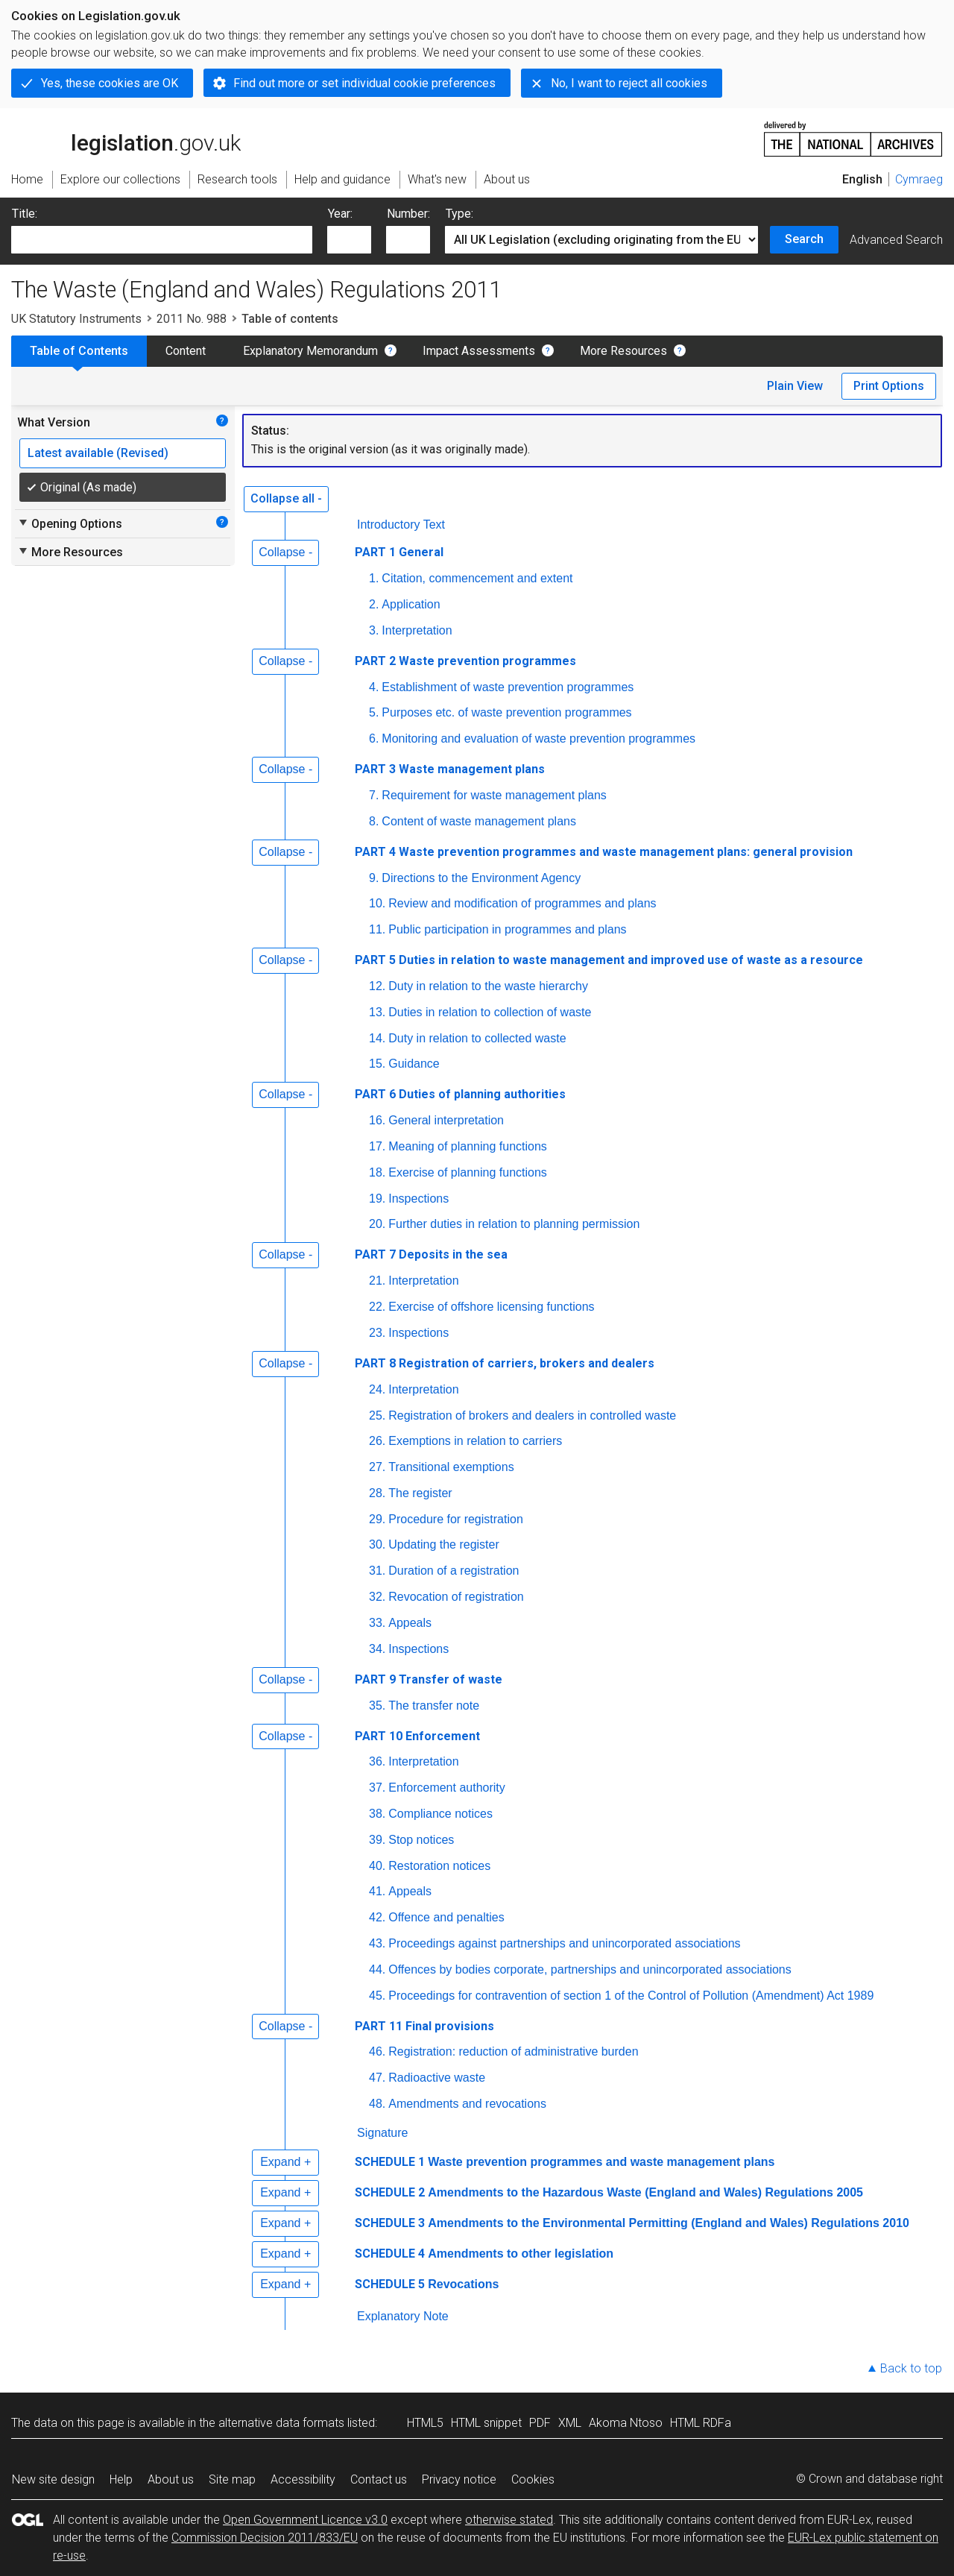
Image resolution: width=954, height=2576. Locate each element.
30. (377, 1544)
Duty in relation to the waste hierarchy (488, 986)
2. (374, 604)
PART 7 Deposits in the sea (431, 1254)
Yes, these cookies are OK (109, 83)
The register (420, 1493)
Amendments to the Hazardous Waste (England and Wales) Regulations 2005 (645, 2192)
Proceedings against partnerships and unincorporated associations (564, 1943)
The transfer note (433, 1705)
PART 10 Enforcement (417, 1736)
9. (374, 878)
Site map (232, 2479)
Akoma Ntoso (626, 2423)
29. (377, 1519)
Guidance (414, 1063)
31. (377, 1570)
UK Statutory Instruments (76, 319)
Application (411, 604)
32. (377, 1596)
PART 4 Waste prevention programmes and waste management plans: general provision (604, 852)
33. (377, 1622)
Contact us (378, 2479)
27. (377, 1467)
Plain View (795, 386)
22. (377, 1306)
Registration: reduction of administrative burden (513, 2051)
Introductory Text (401, 524)
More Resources (623, 351)
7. (374, 795)
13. (377, 1012)
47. (377, 2077)
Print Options (888, 386)
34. (377, 1649)
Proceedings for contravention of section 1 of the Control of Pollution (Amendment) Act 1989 (631, 1995)
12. (377, 986)
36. (377, 1761)
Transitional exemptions (451, 1467)
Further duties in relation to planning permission (513, 1224)
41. (377, 1891)
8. (374, 821)
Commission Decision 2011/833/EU (264, 2538)
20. (377, 1224)
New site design (53, 2479)
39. (377, 1839)
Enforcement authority (446, 1787)
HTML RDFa (700, 2423)
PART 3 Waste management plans (450, 769)
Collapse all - (286, 498)
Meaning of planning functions (467, 1146)
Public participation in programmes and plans (507, 929)
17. (377, 1146)
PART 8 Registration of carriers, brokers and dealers (504, 1363)
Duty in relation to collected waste (477, 1038)
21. (377, 1280)
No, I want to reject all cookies (629, 83)
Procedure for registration (455, 1519)
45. (377, 1995)
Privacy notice (459, 2479)
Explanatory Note (403, 2316)
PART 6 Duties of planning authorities (460, 1094)
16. (377, 1120)
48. (377, 2103)
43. (377, 1943)
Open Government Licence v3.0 (305, 2520)
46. (377, 2051)
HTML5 (425, 2423)
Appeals (410, 1622)
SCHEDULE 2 (390, 2192)
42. (377, 1917)
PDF (540, 2423)
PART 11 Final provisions (424, 2026)
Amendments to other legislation (520, 2253)
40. (377, 1865)
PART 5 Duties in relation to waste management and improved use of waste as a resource (609, 960)
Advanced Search (896, 240)
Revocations (463, 2284)
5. (374, 712)
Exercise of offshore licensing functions (491, 1306)
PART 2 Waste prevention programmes (465, 661)
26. (377, 1441)
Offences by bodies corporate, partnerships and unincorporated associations (589, 1969)
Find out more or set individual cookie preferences (364, 83)
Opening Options (69, 523)
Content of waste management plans (479, 821)
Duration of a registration (453, 1570)
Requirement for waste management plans (494, 795)
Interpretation (417, 630)
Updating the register (443, 1544)
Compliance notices (440, 1813)
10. (377, 903)
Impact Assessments (479, 351)
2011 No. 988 (192, 319)
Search (804, 239)
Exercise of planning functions (467, 1172)
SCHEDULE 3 (390, 2223)
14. (377, 1038)
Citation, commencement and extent (477, 578)
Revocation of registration (455, 1596)
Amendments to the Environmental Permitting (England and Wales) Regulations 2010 (668, 2223)
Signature (382, 2132)
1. (374, 578)
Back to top (911, 2368)
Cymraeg (919, 179)
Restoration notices (439, 1865)
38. (377, 1813)
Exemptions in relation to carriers (475, 1441)
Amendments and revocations (467, 2103)
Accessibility (303, 2479)
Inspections (418, 1198)
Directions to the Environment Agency (481, 878)
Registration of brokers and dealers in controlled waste (532, 1415)
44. (377, 1969)
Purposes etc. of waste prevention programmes (506, 712)
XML (569, 2423)
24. (377, 1389)
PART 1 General (399, 552)
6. (374, 738)
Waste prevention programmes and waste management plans (601, 2161)
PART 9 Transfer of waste (428, 1679)
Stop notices (421, 1839)
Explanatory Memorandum (310, 351)
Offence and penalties (446, 1917)
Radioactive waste (436, 2077)
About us (171, 2479)
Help (121, 2479)
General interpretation (446, 1120)
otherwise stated (509, 2520)
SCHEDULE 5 (390, 2284)
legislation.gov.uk (126, 138)
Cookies (533, 2479)
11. (377, 929)
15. (377, 1063)
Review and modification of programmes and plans (522, 903)
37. (377, 1787)
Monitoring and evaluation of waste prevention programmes (538, 738)
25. (377, 1415)
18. (377, 1172)
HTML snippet (486, 2423)
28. (377, 1493)
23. (377, 1332)
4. (374, 687)
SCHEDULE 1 (390, 2162)
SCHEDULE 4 (390, 2253)
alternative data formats (281, 2423)
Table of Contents (79, 351)
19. (377, 1198)
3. (374, 630)
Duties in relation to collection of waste (489, 1012)
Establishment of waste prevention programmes (508, 687)
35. (377, 1705)
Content (185, 351)
